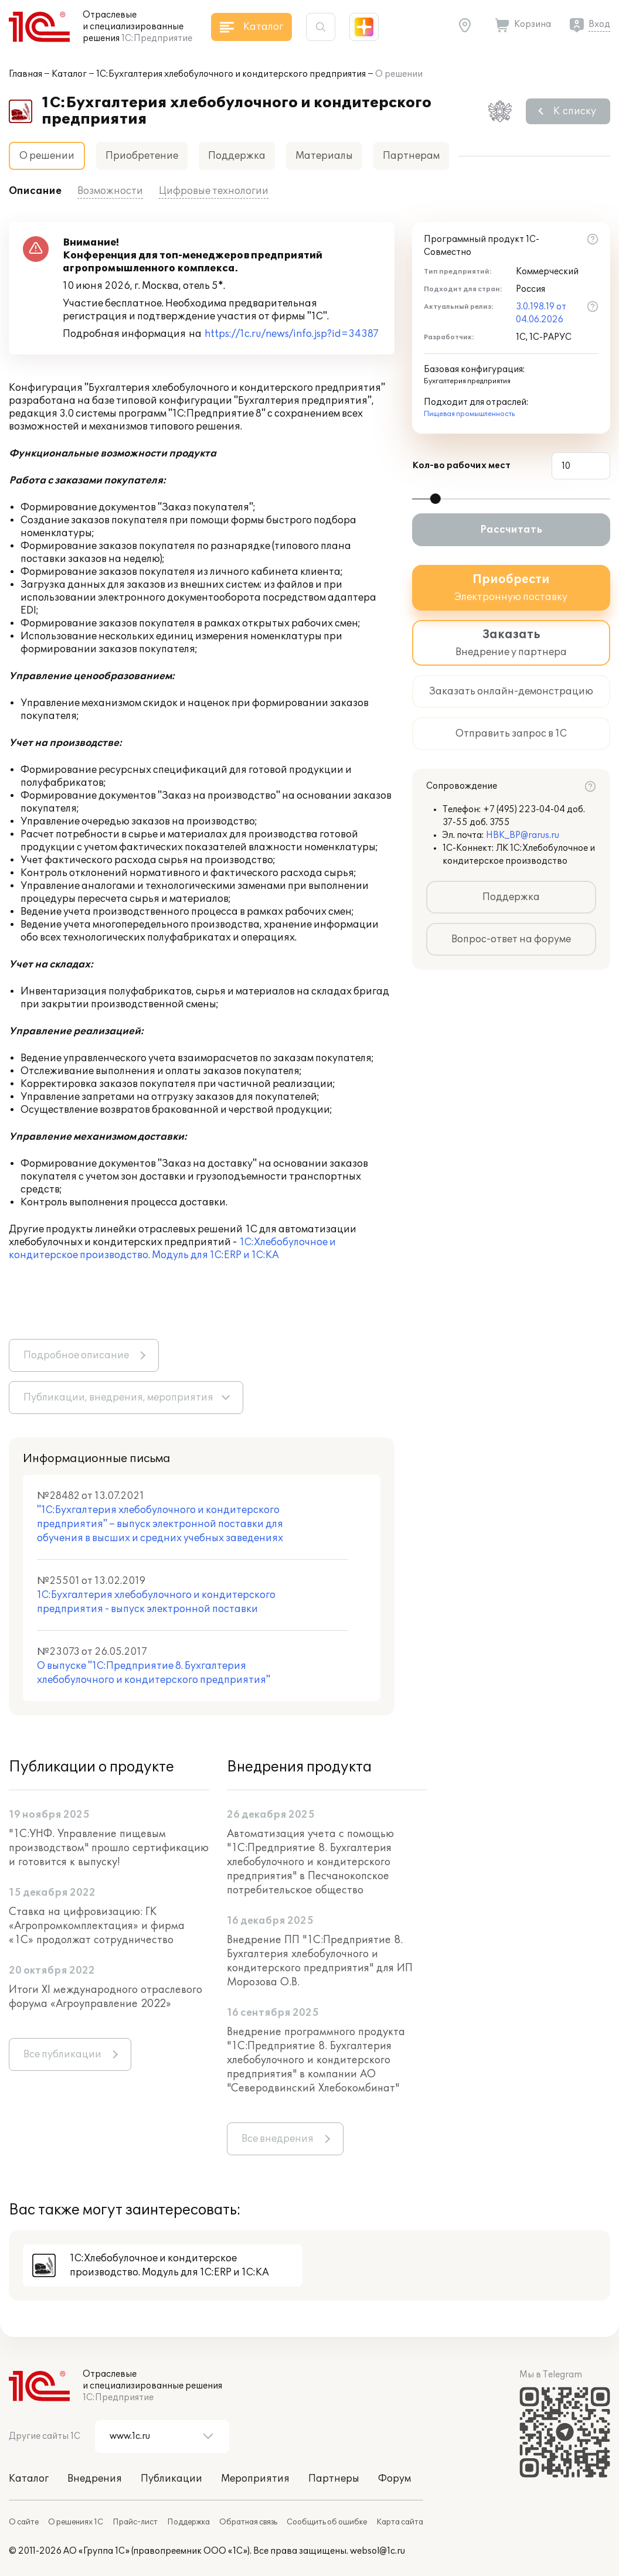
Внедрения (94, 2479)
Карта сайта (399, 2522)
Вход (599, 24)
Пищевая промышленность (469, 414)
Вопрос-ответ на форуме (511, 939)
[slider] (435, 498)
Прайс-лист (135, 2522)
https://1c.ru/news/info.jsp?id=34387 (292, 334)
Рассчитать (511, 530)
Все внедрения (278, 2139)
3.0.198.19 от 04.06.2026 (541, 313)
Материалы (324, 156)
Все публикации (62, 2054)
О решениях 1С (75, 2522)
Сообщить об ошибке (327, 2522)
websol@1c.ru (377, 2551)
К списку (574, 111)
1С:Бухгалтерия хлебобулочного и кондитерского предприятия (231, 74)
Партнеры (333, 2479)
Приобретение (142, 156)
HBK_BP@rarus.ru (522, 835)
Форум (394, 2479)
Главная (25, 74)
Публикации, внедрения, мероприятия (118, 1397)
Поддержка (237, 156)
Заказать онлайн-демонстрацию (511, 691)
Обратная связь (248, 2522)
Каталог (69, 74)
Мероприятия (255, 2479)
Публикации (171, 2479)
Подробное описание (76, 1355)
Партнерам (411, 156)
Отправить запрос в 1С (511, 734)
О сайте (24, 2522)
